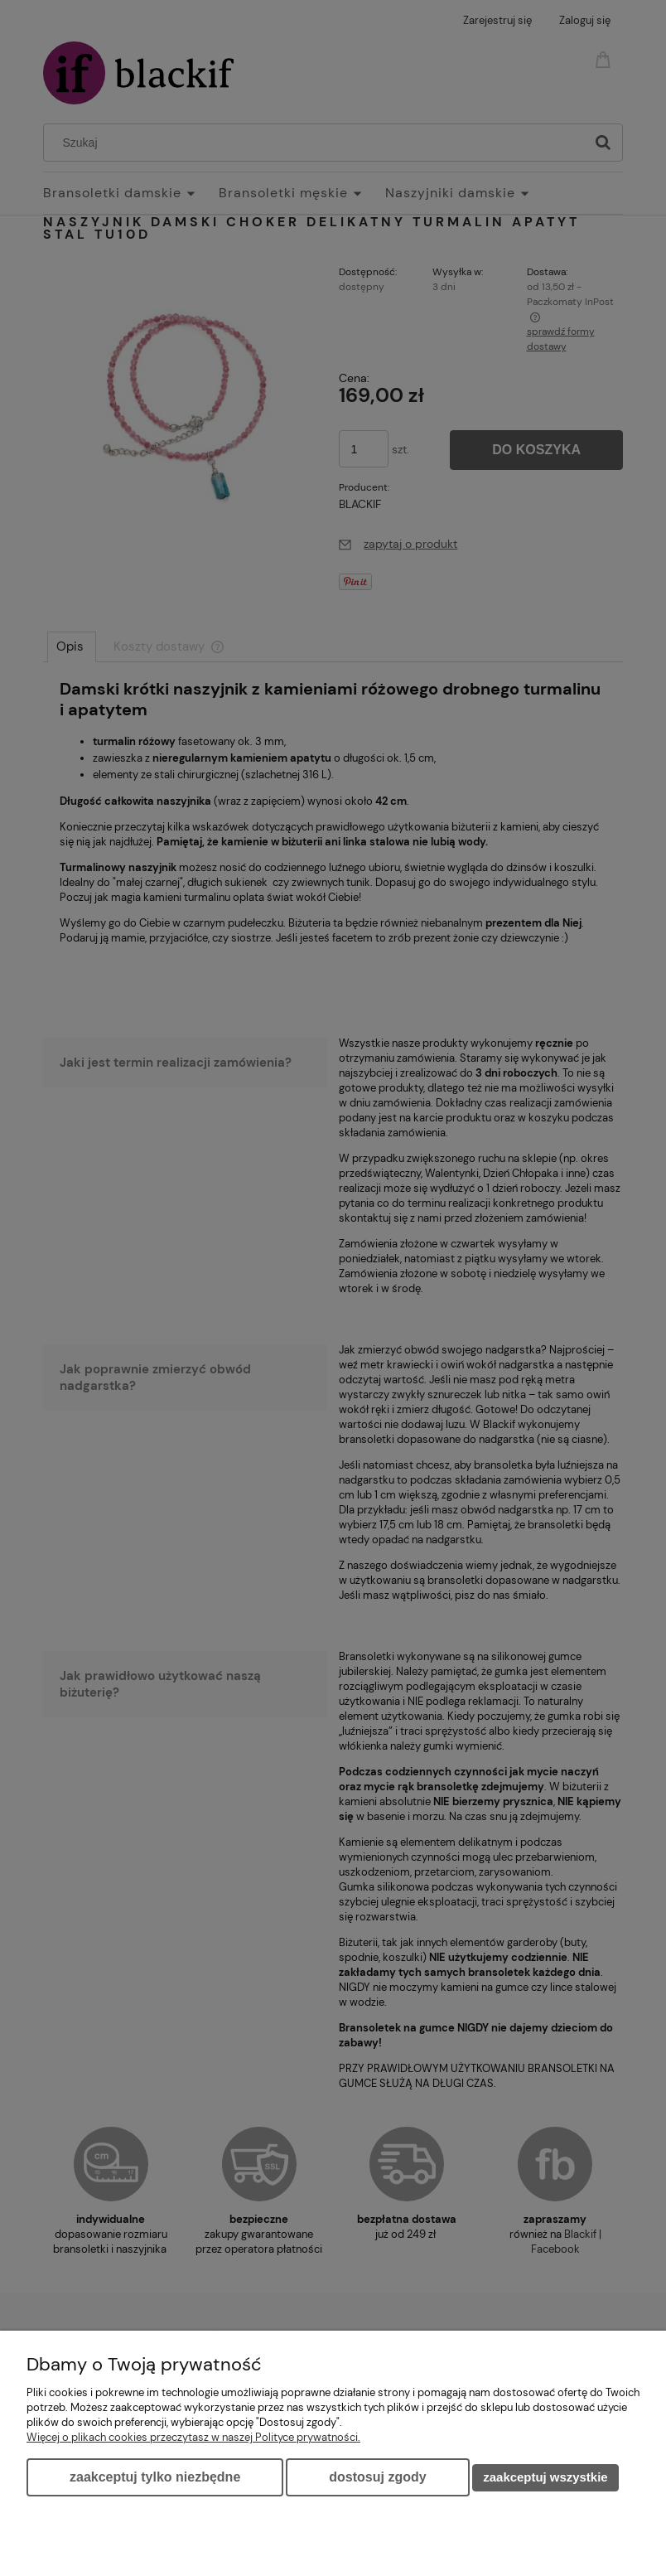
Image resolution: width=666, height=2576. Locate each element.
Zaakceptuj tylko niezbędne (155, 2477)
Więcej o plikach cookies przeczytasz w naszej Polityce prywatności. (193, 2437)
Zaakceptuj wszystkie (545, 2477)
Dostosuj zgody (377, 2477)
